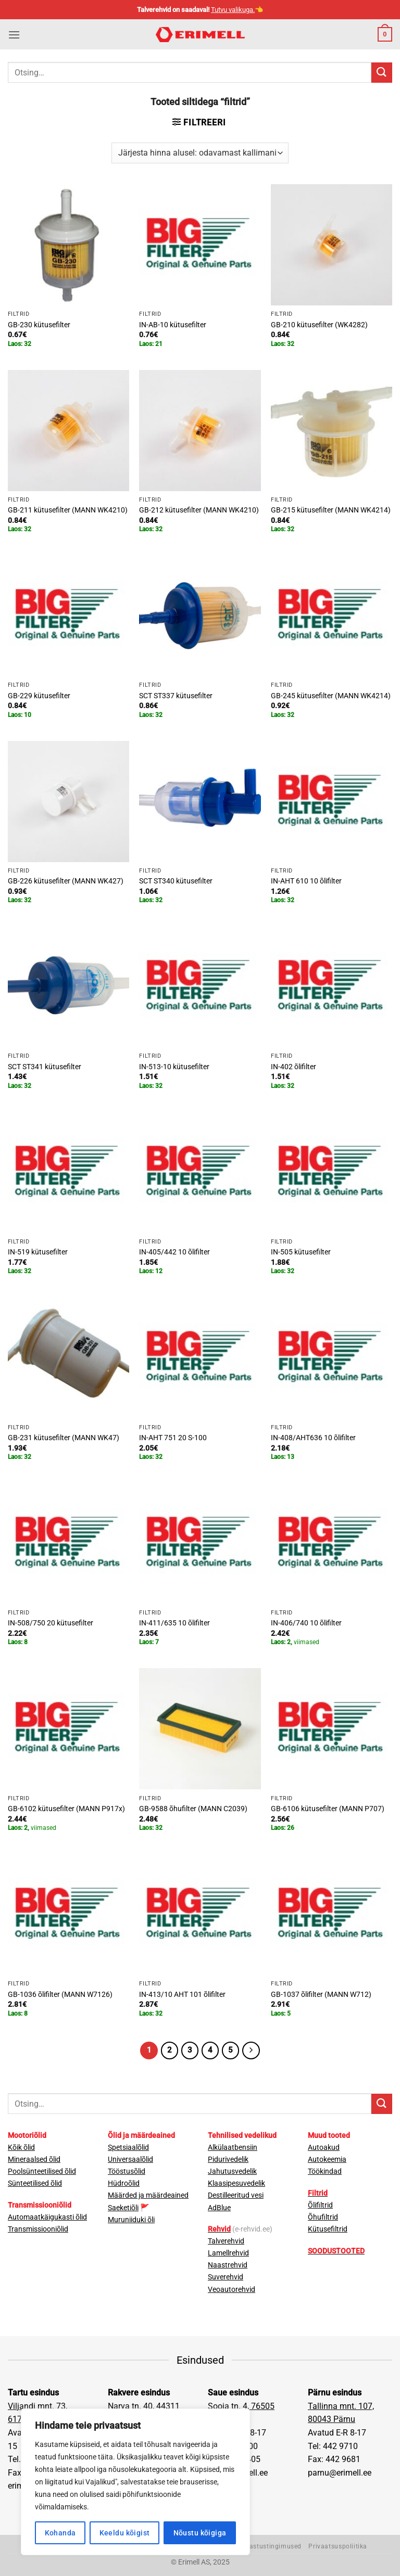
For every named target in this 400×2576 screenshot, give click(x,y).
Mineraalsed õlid (34, 2159)
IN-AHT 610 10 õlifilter (306, 881)
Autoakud (324, 2147)
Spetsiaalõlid (128, 2147)
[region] (135, 2481)
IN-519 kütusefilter (38, 1252)
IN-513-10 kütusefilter (174, 1066)
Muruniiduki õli (131, 2219)
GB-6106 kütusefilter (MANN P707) (327, 1808)
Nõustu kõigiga (200, 2533)
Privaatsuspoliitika (337, 2546)
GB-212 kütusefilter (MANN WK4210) (199, 510)
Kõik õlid (21, 2147)
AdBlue (219, 2207)
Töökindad (325, 2171)
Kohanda (60, 2533)
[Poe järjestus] (200, 153)
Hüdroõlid (124, 2183)
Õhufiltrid (323, 2217)
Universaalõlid (130, 2159)
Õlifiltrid (320, 2205)
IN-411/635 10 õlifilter (174, 1623)
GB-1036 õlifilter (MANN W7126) (60, 1994)
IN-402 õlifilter (293, 1066)
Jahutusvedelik (232, 2171)
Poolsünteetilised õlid (42, 2171)
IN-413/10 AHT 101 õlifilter (182, 1994)
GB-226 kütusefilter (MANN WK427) (65, 881)
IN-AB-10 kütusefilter (172, 325)
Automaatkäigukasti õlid (47, 2217)
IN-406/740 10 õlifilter (306, 1623)
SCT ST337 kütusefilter (176, 695)
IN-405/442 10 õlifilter (174, 1252)
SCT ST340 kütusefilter (176, 881)
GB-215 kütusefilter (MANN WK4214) (331, 510)
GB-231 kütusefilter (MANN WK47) (63, 1437)
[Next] (251, 2050)
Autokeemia (327, 2159)
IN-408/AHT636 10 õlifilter (313, 1437)
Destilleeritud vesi (236, 2195)
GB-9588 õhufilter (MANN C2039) (193, 1808)
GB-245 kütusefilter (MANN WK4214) (331, 695)
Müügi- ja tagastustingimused (255, 2546)
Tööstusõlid (126, 2171)
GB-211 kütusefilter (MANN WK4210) (68, 510)
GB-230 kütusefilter (39, 325)
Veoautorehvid (231, 2289)
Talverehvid (226, 2241)
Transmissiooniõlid (38, 2229)
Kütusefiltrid (327, 2229)
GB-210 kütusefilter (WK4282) (319, 325)
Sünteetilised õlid (35, 2183)
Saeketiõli (123, 2207)
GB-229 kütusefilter (39, 695)
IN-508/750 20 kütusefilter (50, 1623)
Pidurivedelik (228, 2159)
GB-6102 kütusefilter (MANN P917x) (66, 1808)
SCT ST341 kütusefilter (44, 1066)
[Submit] (381, 72)
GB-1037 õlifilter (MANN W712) (321, 1994)
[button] (14, 34)
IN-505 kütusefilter (301, 1252)
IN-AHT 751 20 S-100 (173, 1437)
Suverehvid (225, 2277)
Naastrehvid (227, 2265)
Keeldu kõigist (124, 2533)
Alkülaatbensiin (232, 2147)
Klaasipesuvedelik (236, 2183)
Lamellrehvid (228, 2253)
